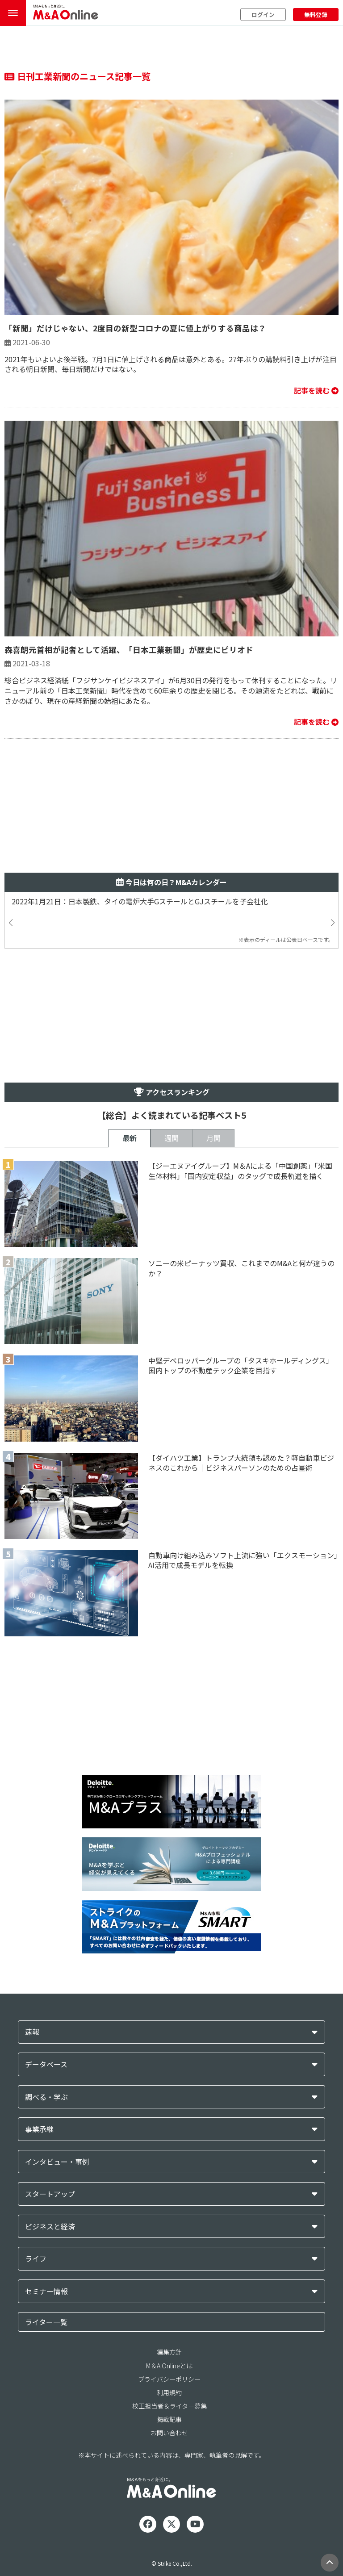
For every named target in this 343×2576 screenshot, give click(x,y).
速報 (32, 2032)
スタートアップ (50, 2194)
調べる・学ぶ (46, 2097)
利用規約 (169, 2392)
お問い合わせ (169, 2432)
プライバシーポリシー (169, 2379)
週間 (171, 1138)
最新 (129, 1138)
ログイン (263, 14)
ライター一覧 (46, 2322)
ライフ (35, 2259)
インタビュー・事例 (57, 2162)
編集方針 (169, 2351)
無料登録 (315, 14)
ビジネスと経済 (50, 2226)
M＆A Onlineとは (169, 2365)
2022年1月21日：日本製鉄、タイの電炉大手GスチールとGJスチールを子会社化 (140, 901)
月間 (213, 1138)
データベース (46, 2064)
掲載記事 (169, 2419)
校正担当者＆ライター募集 (169, 2405)
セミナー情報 (46, 2291)
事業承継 (39, 2129)
